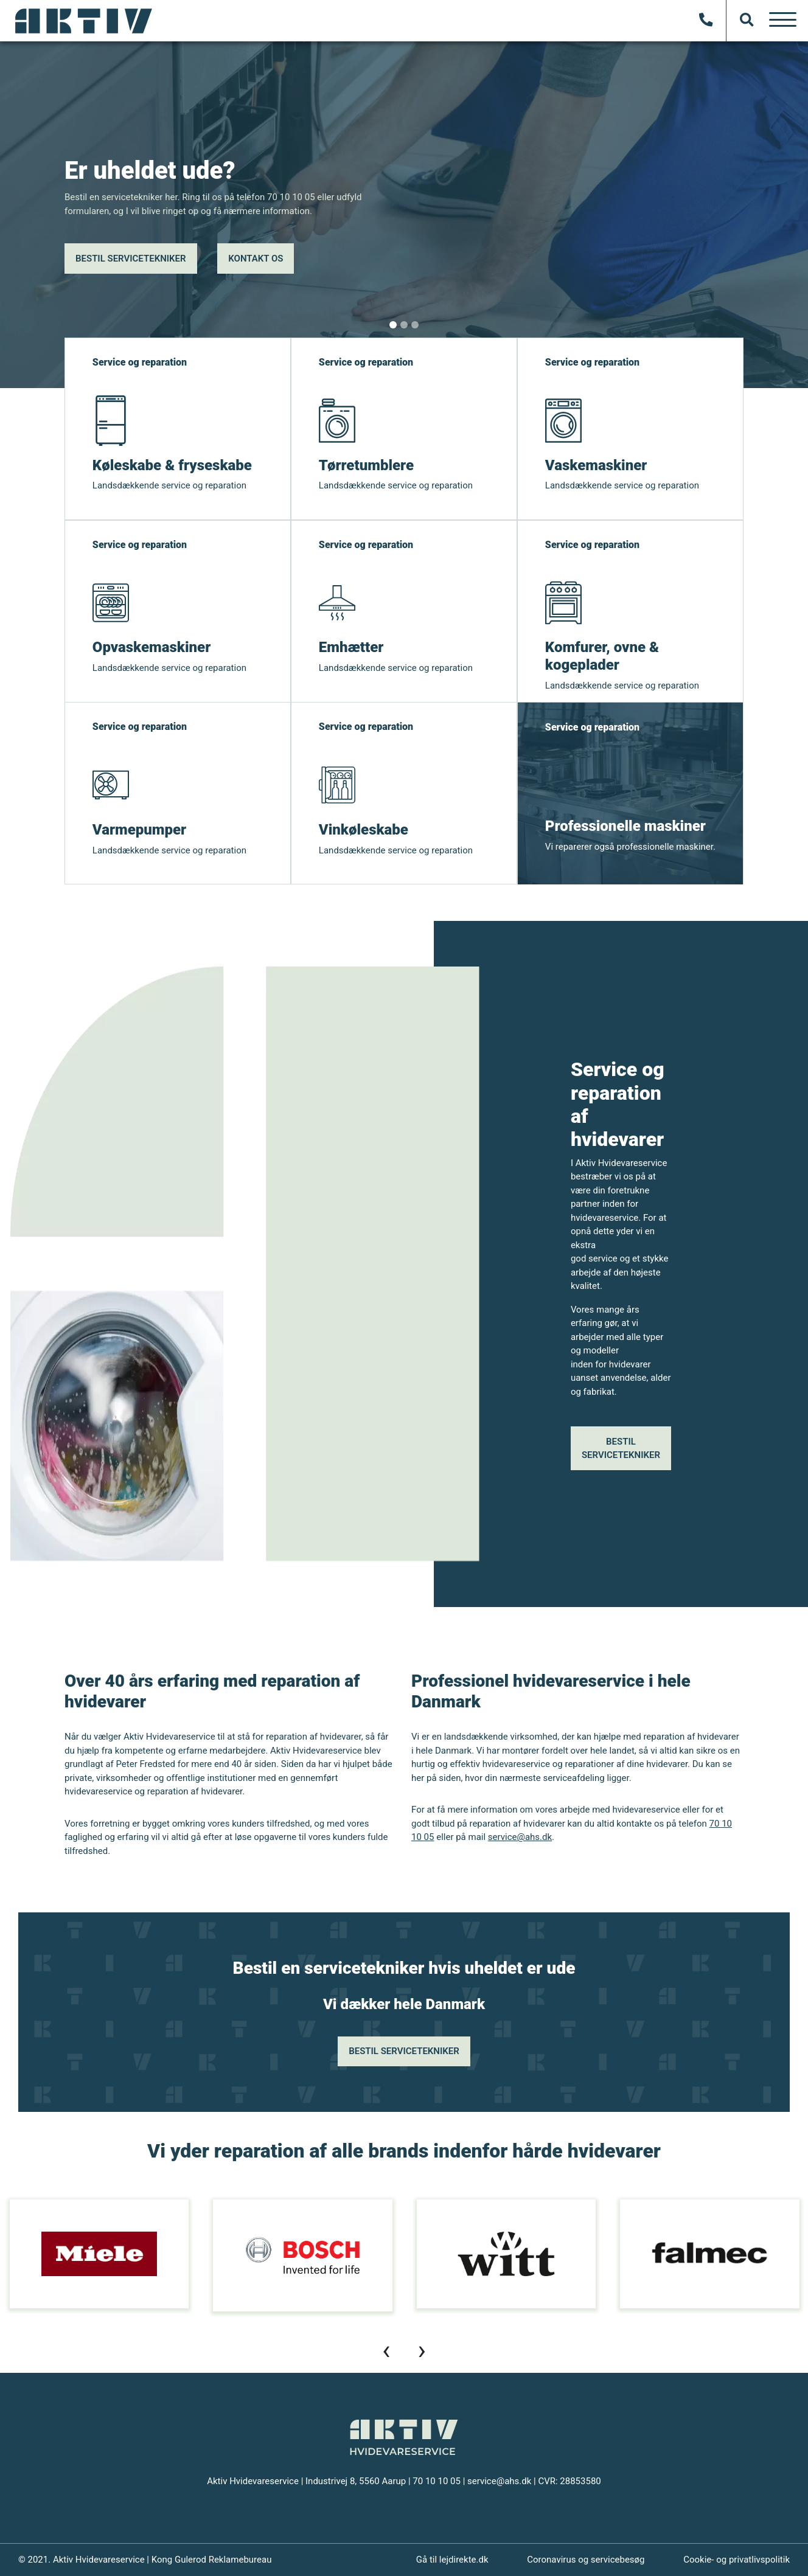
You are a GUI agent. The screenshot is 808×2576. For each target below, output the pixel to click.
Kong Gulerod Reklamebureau (212, 2559)
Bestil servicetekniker (130, 258)
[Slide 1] (393, 324)
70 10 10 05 (437, 2481)
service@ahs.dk (520, 1836)
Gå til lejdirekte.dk (452, 2559)
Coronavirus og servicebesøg (585, 2559)
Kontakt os (255, 258)
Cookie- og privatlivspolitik (736, 2559)
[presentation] (386, 2349)
